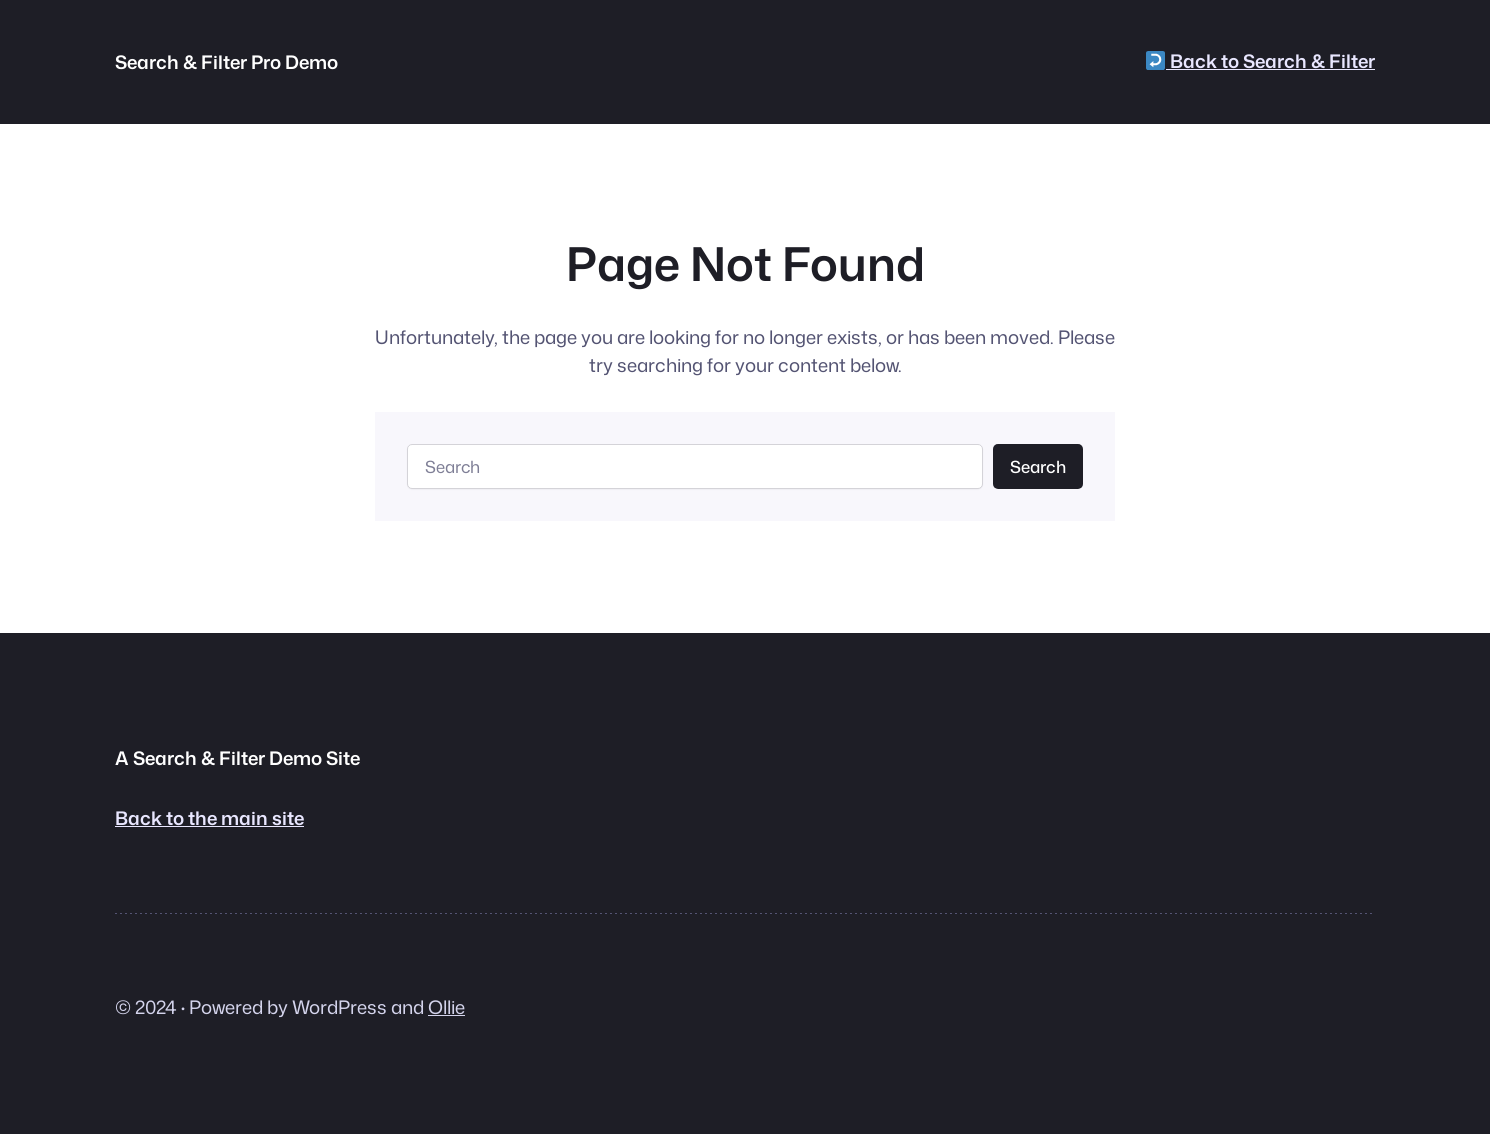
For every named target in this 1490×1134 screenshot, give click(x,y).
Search (1038, 466)
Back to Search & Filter (1260, 61)
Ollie (446, 1007)
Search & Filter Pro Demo (226, 62)
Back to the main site (209, 818)
